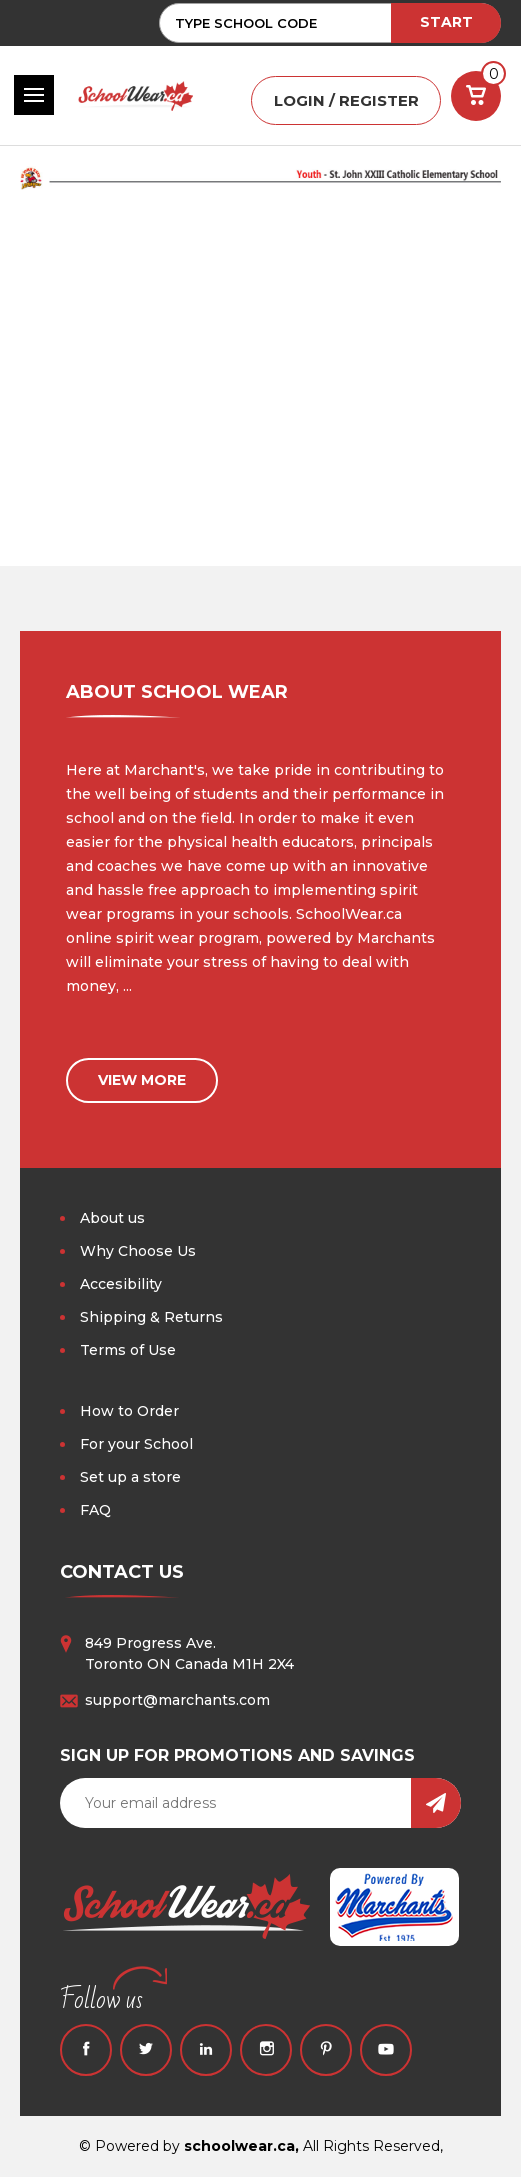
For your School (136, 1444)
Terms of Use (128, 1350)
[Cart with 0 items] (476, 96)
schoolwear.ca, (241, 2146)
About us (112, 1218)
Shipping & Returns (151, 1317)
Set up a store (130, 1477)
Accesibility (121, 1284)
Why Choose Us (138, 1251)
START (446, 22)
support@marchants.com (177, 1700)
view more (142, 1080)
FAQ (95, 1510)
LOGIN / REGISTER (346, 100)
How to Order (129, 1411)
